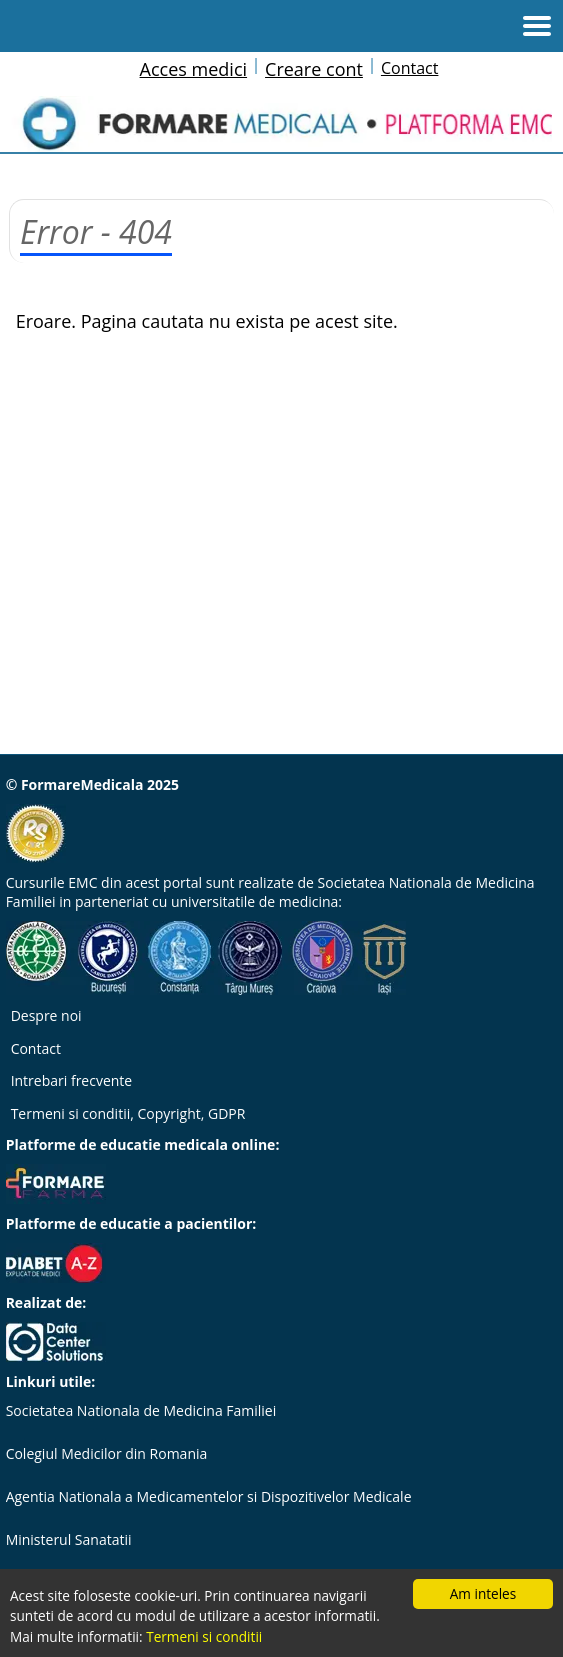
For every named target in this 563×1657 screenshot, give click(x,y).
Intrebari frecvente (72, 1080)
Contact (409, 68)
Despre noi (46, 1015)
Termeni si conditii (204, 1636)
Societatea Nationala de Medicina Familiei (141, 1410)
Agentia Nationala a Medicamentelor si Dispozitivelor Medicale (209, 1496)
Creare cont (314, 69)
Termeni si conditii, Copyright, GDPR (128, 1113)
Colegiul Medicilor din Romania (107, 1453)
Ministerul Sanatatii (69, 1539)
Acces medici (193, 69)
